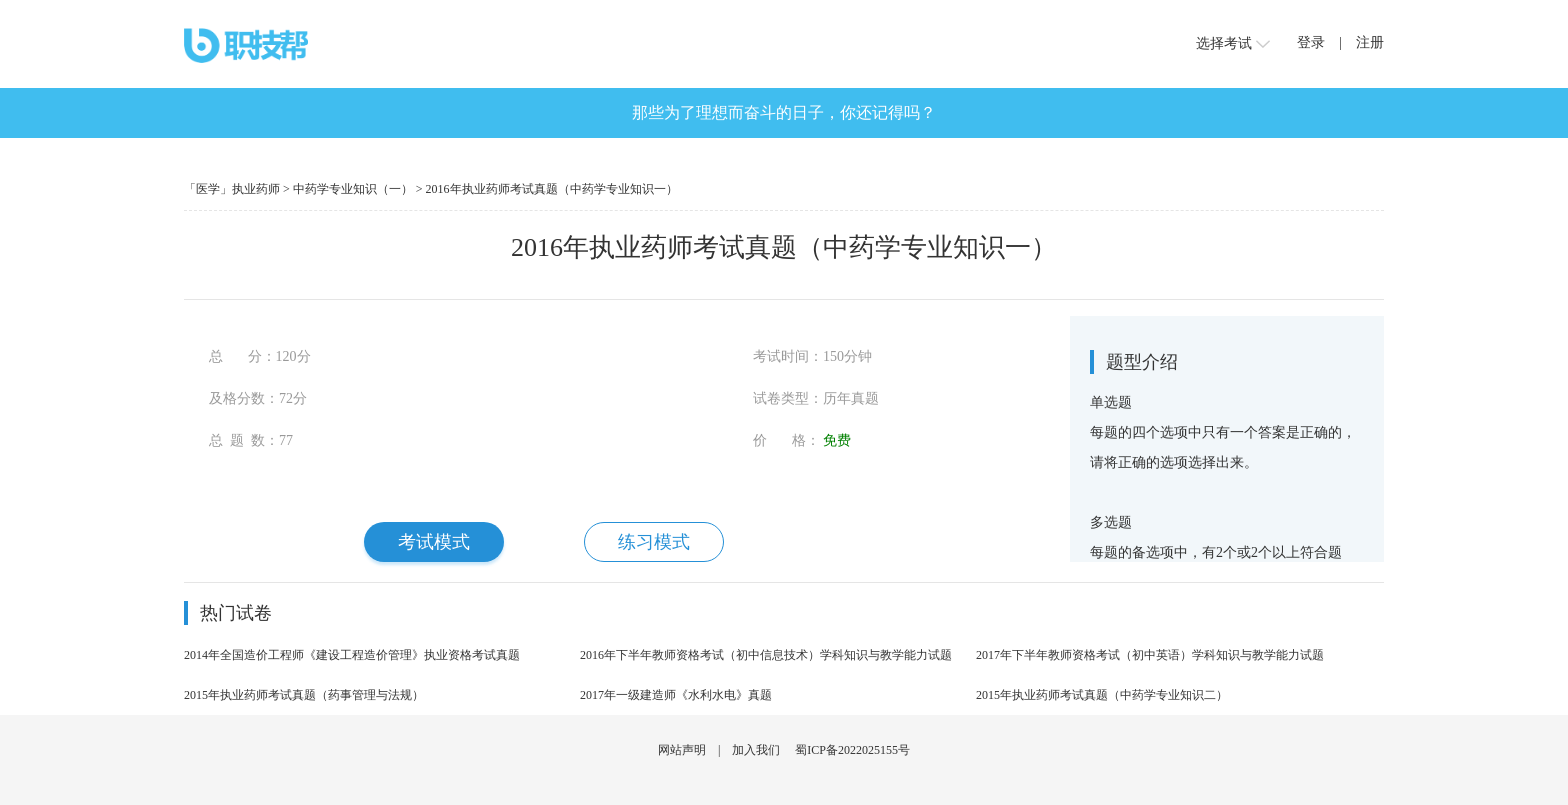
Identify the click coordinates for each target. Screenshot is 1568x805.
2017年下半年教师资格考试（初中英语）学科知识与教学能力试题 (1150, 655)
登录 (1311, 42)
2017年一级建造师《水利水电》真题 (676, 695)
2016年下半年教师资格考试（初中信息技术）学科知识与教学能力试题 (766, 655)
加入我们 (756, 750)
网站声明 (682, 750)
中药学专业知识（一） (353, 189)
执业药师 (256, 189)
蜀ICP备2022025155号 (852, 750)
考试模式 (434, 542)
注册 (1370, 42)
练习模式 (654, 542)
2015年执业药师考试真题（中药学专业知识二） (1102, 695)
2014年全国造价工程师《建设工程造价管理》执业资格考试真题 (352, 655)
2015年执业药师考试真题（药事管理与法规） (304, 695)
